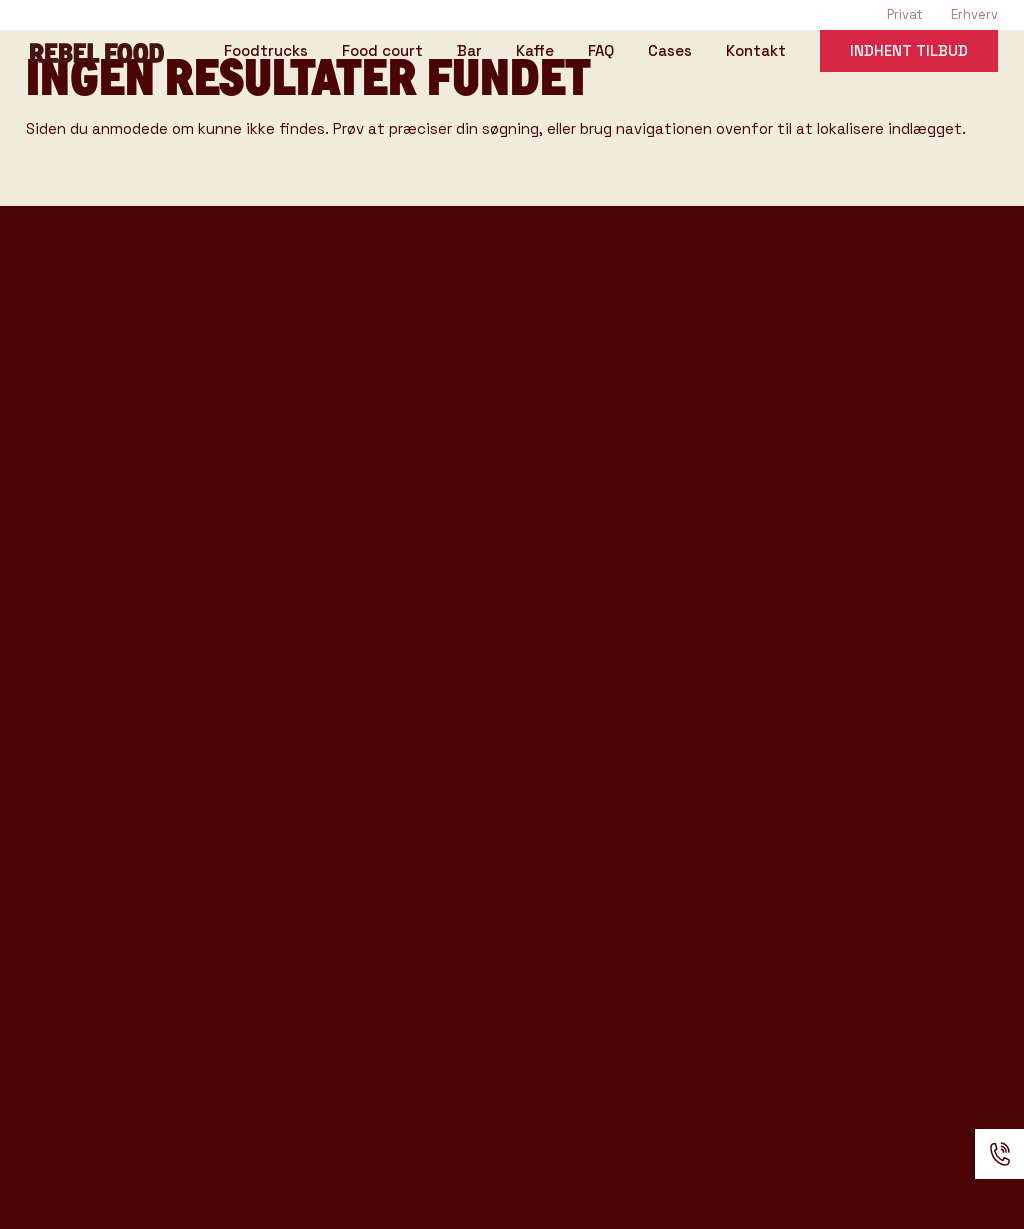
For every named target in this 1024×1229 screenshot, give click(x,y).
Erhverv (974, 14)
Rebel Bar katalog (108, 691)
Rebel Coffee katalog (123, 660)
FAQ (601, 55)
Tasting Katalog (97, 629)
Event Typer (529, 472)
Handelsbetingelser (569, 841)
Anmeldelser (531, 808)
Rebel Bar (515, 370)
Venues (504, 505)
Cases (670, 55)
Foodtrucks (266, 55)
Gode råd (512, 572)
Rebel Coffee (533, 336)
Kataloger (516, 606)
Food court (382, 55)
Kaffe (535, 55)
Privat (905, 14)
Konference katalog (118, 753)
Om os (497, 707)
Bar (469, 55)
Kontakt (756, 55)
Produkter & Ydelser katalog (154, 722)
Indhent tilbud (909, 53)
